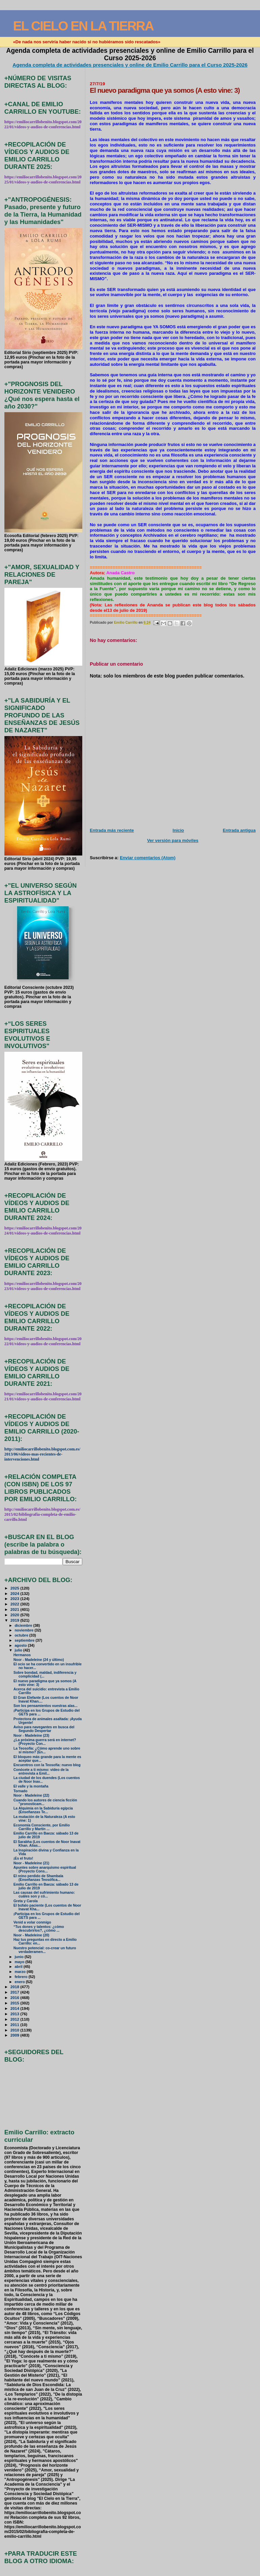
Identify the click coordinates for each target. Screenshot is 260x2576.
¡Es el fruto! (23, 1858)
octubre (22, 1635)
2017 (15, 1992)
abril (19, 1966)
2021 (15, 1609)
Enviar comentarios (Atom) (147, 857)
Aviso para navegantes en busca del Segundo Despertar (44, 1729)
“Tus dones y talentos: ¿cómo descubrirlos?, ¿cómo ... (39, 1928)
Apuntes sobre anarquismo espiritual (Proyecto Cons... (45, 1869)
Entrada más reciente (112, 830)
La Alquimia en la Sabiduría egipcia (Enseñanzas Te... (43, 1810)
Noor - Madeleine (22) (31, 1795)
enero (20, 1982)
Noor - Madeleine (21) (31, 1863)
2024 (15, 1593)
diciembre (24, 1625)
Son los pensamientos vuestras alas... (46, 1706)
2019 (15, 1620)
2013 (15, 2014)
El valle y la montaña (31, 1786)
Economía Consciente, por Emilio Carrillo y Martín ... (42, 1827)
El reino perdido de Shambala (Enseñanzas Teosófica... (38, 1878)
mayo (20, 1962)
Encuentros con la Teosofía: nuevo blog (47, 1765)
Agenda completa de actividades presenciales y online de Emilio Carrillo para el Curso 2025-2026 (130, 65)
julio (19, 1650)
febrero (21, 1977)
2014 (15, 2008)
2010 (15, 2030)
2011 (15, 2024)
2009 (15, 2035)
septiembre (25, 1640)
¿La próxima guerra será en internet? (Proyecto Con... (45, 1742)
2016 (15, 1997)
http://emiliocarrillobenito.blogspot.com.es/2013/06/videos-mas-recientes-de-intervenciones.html (42, 1454)
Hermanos (22, 1655)
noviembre (25, 1630)
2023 (15, 1598)
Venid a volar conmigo (32, 1922)
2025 (15, 1588)
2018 (15, 1986)
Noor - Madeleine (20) (31, 1935)
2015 (15, 2003)
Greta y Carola (26, 1901)
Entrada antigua (239, 830)
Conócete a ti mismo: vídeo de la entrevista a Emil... (41, 1771)
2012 (15, 2019)
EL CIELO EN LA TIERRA (83, 26)
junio (19, 1957)
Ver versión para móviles (172, 840)
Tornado (20, 1791)
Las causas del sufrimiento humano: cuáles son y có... (44, 1894)
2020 (15, 1615)
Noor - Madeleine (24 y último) (39, 1660)
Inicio (178, 830)
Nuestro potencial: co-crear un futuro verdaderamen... (45, 1950)
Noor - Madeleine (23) (31, 1735)
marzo (21, 1972)
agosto (21, 1645)
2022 (15, 1604)
